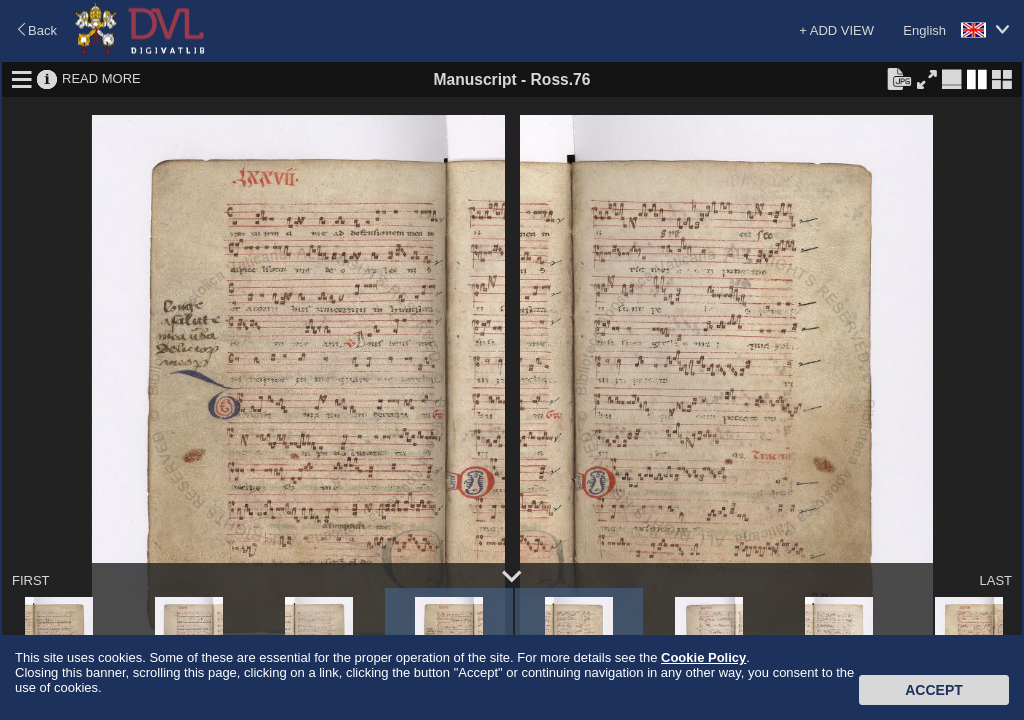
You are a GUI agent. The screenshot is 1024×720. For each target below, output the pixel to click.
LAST (995, 580)
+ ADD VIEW (836, 30)
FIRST (31, 580)
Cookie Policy (703, 657)
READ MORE (101, 78)
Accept (934, 690)
